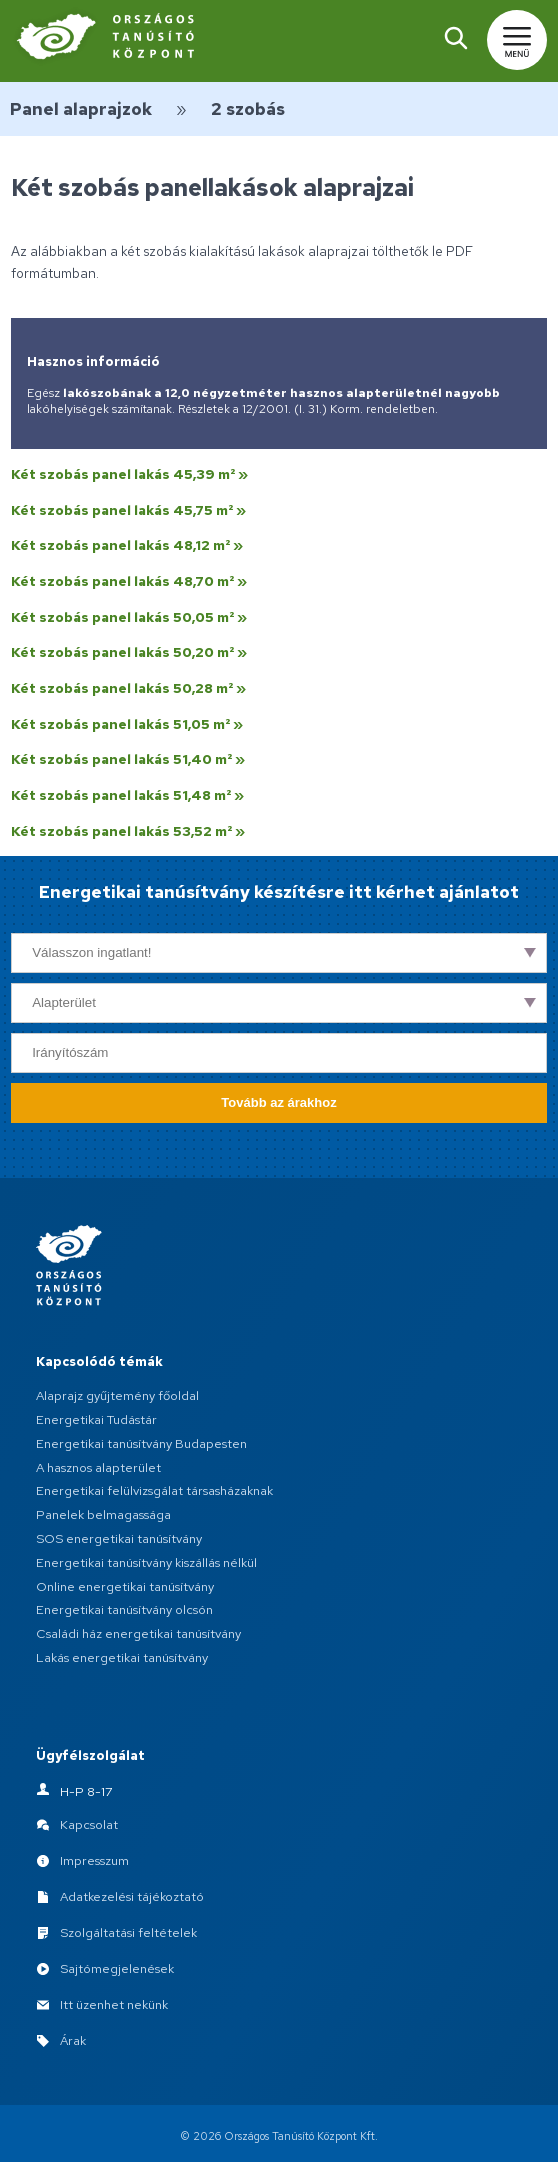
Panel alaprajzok (81, 109)
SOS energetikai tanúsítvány (119, 1538)
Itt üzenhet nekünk (114, 2004)
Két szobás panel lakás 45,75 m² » (128, 510)
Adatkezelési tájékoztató (132, 1896)
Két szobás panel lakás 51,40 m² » (128, 759)
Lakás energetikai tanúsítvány (122, 1657)
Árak (73, 2040)
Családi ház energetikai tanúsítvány (138, 1633)
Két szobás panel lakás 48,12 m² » (127, 545)
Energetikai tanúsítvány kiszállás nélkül (146, 1562)
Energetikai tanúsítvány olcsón (124, 1609)
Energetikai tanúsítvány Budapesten (141, 1443)
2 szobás (248, 109)
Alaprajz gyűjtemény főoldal (117, 1395)
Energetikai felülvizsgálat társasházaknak (154, 1490)
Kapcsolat (89, 1824)
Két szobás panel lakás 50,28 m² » (128, 688)
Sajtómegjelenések (117, 1968)
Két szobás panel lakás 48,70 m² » (129, 581)
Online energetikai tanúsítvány (125, 1586)
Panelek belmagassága (103, 1514)
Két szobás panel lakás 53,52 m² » (128, 831)
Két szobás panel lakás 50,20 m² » (129, 652)
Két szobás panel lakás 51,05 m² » (127, 724)
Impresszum (94, 1860)
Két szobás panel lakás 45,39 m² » (129, 474)
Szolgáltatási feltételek (128, 1932)
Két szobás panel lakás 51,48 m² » (127, 795)
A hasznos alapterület (98, 1467)
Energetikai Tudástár (96, 1419)
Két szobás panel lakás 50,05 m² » (129, 617)
